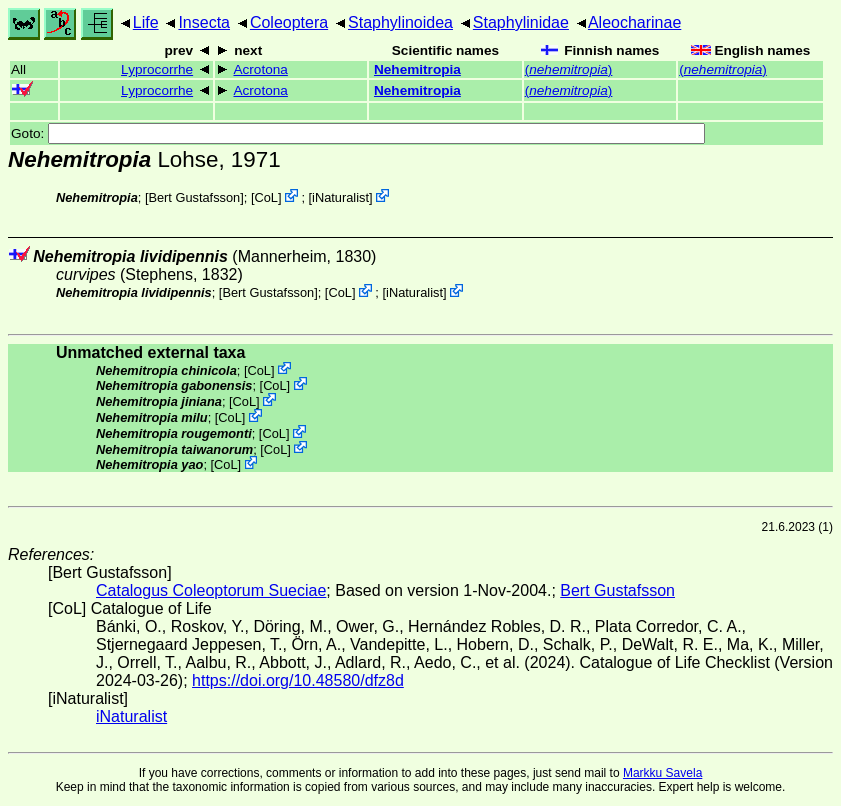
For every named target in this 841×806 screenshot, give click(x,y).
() (569, 69)
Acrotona (260, 69)
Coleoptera (289, 22)
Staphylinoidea (400, 22)
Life (146, 22)
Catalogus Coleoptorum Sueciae (211, 590)
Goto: (358, 133)
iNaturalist (340, 197)
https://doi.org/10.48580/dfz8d (298, 680)
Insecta (204, 22)
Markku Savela (662, 773)
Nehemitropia (417, 69)
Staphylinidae (521, 22)
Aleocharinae (634, 22)
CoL (265, 197)
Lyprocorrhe (157, 69)
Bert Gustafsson (194, 197)
